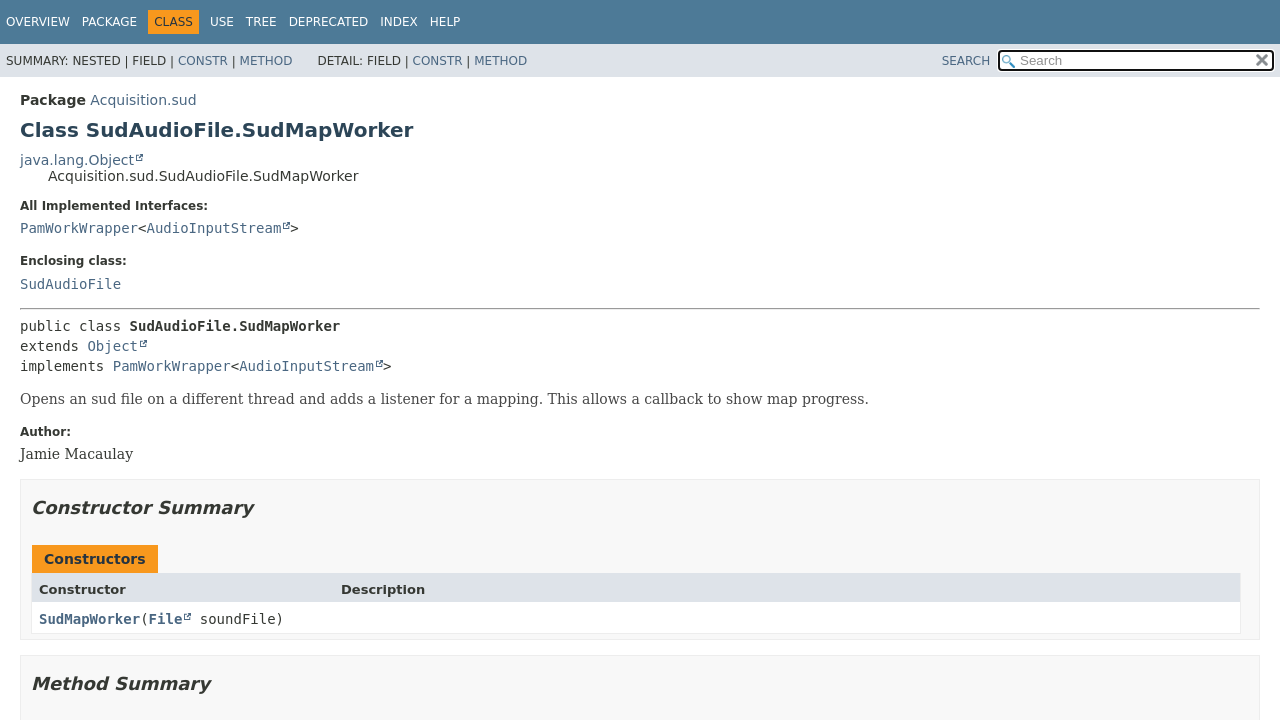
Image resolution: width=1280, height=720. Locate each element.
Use (222, 22)
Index (399, 22)
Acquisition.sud (143, 100)
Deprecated (329, 22)
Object (112, 346)
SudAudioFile (70, 284)
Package (109, 22)
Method (266, 61)
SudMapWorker (89, 619)
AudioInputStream (213, 228)
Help (445, 22)
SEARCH (966, 61)
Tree (261, 22)
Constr (203, 61)
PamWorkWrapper (79, 228)
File (166, 619)
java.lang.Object (77, 160)
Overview (38, 22)
